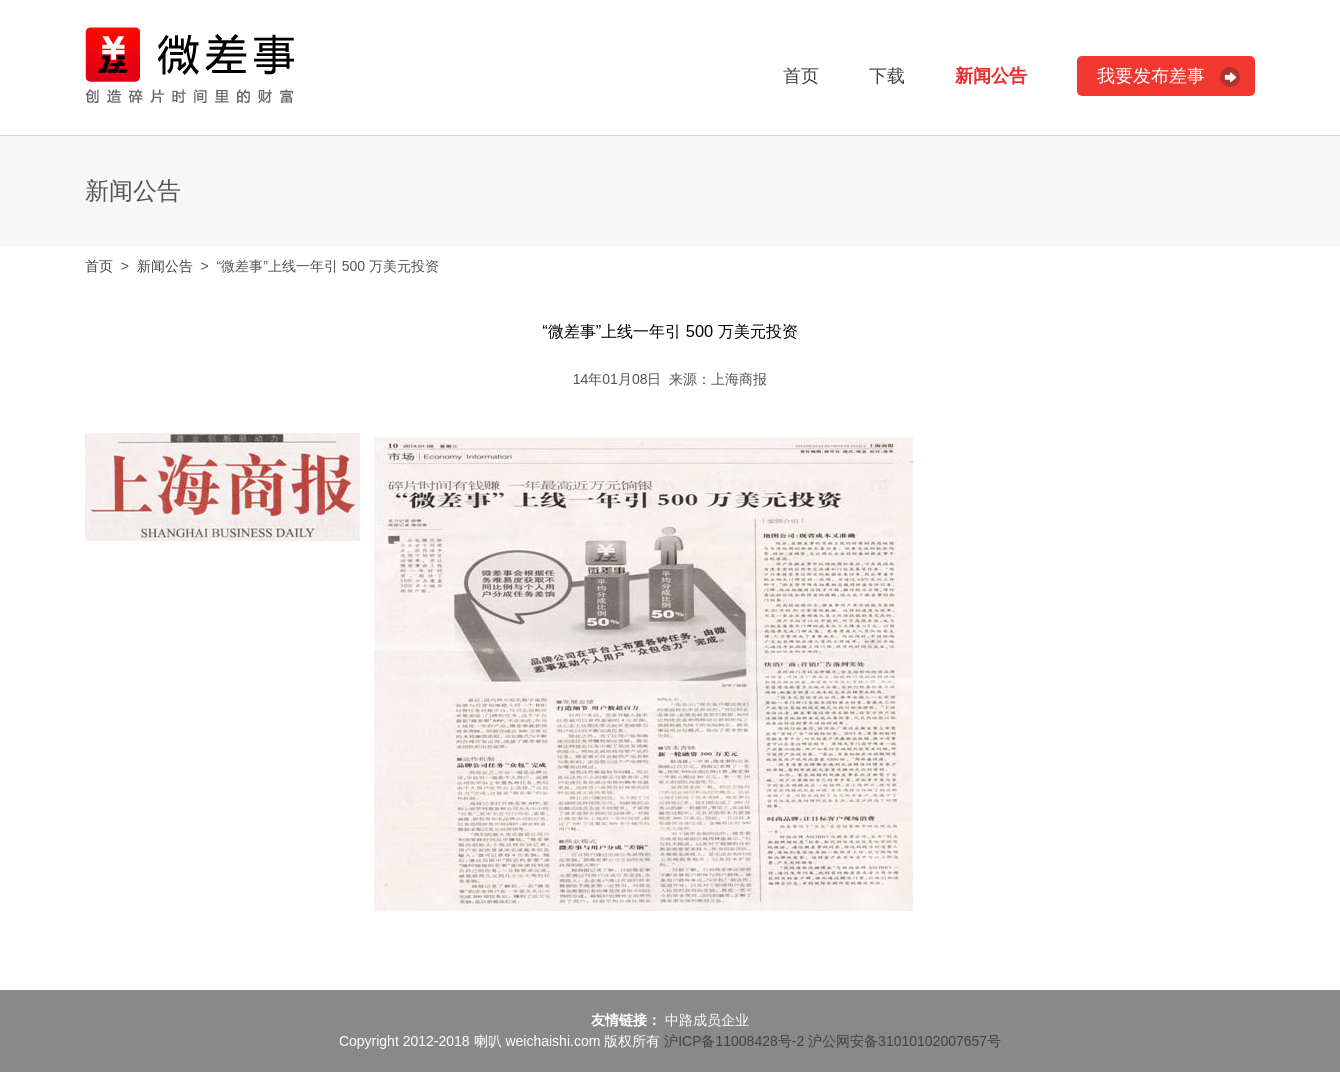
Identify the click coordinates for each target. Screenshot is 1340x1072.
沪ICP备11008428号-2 (734, 1041)
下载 (887, 76)
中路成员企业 (707, 1020)
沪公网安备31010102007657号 (904, 1041)
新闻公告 (991, 76)
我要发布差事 (1151, 76)
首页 (801, 76)
